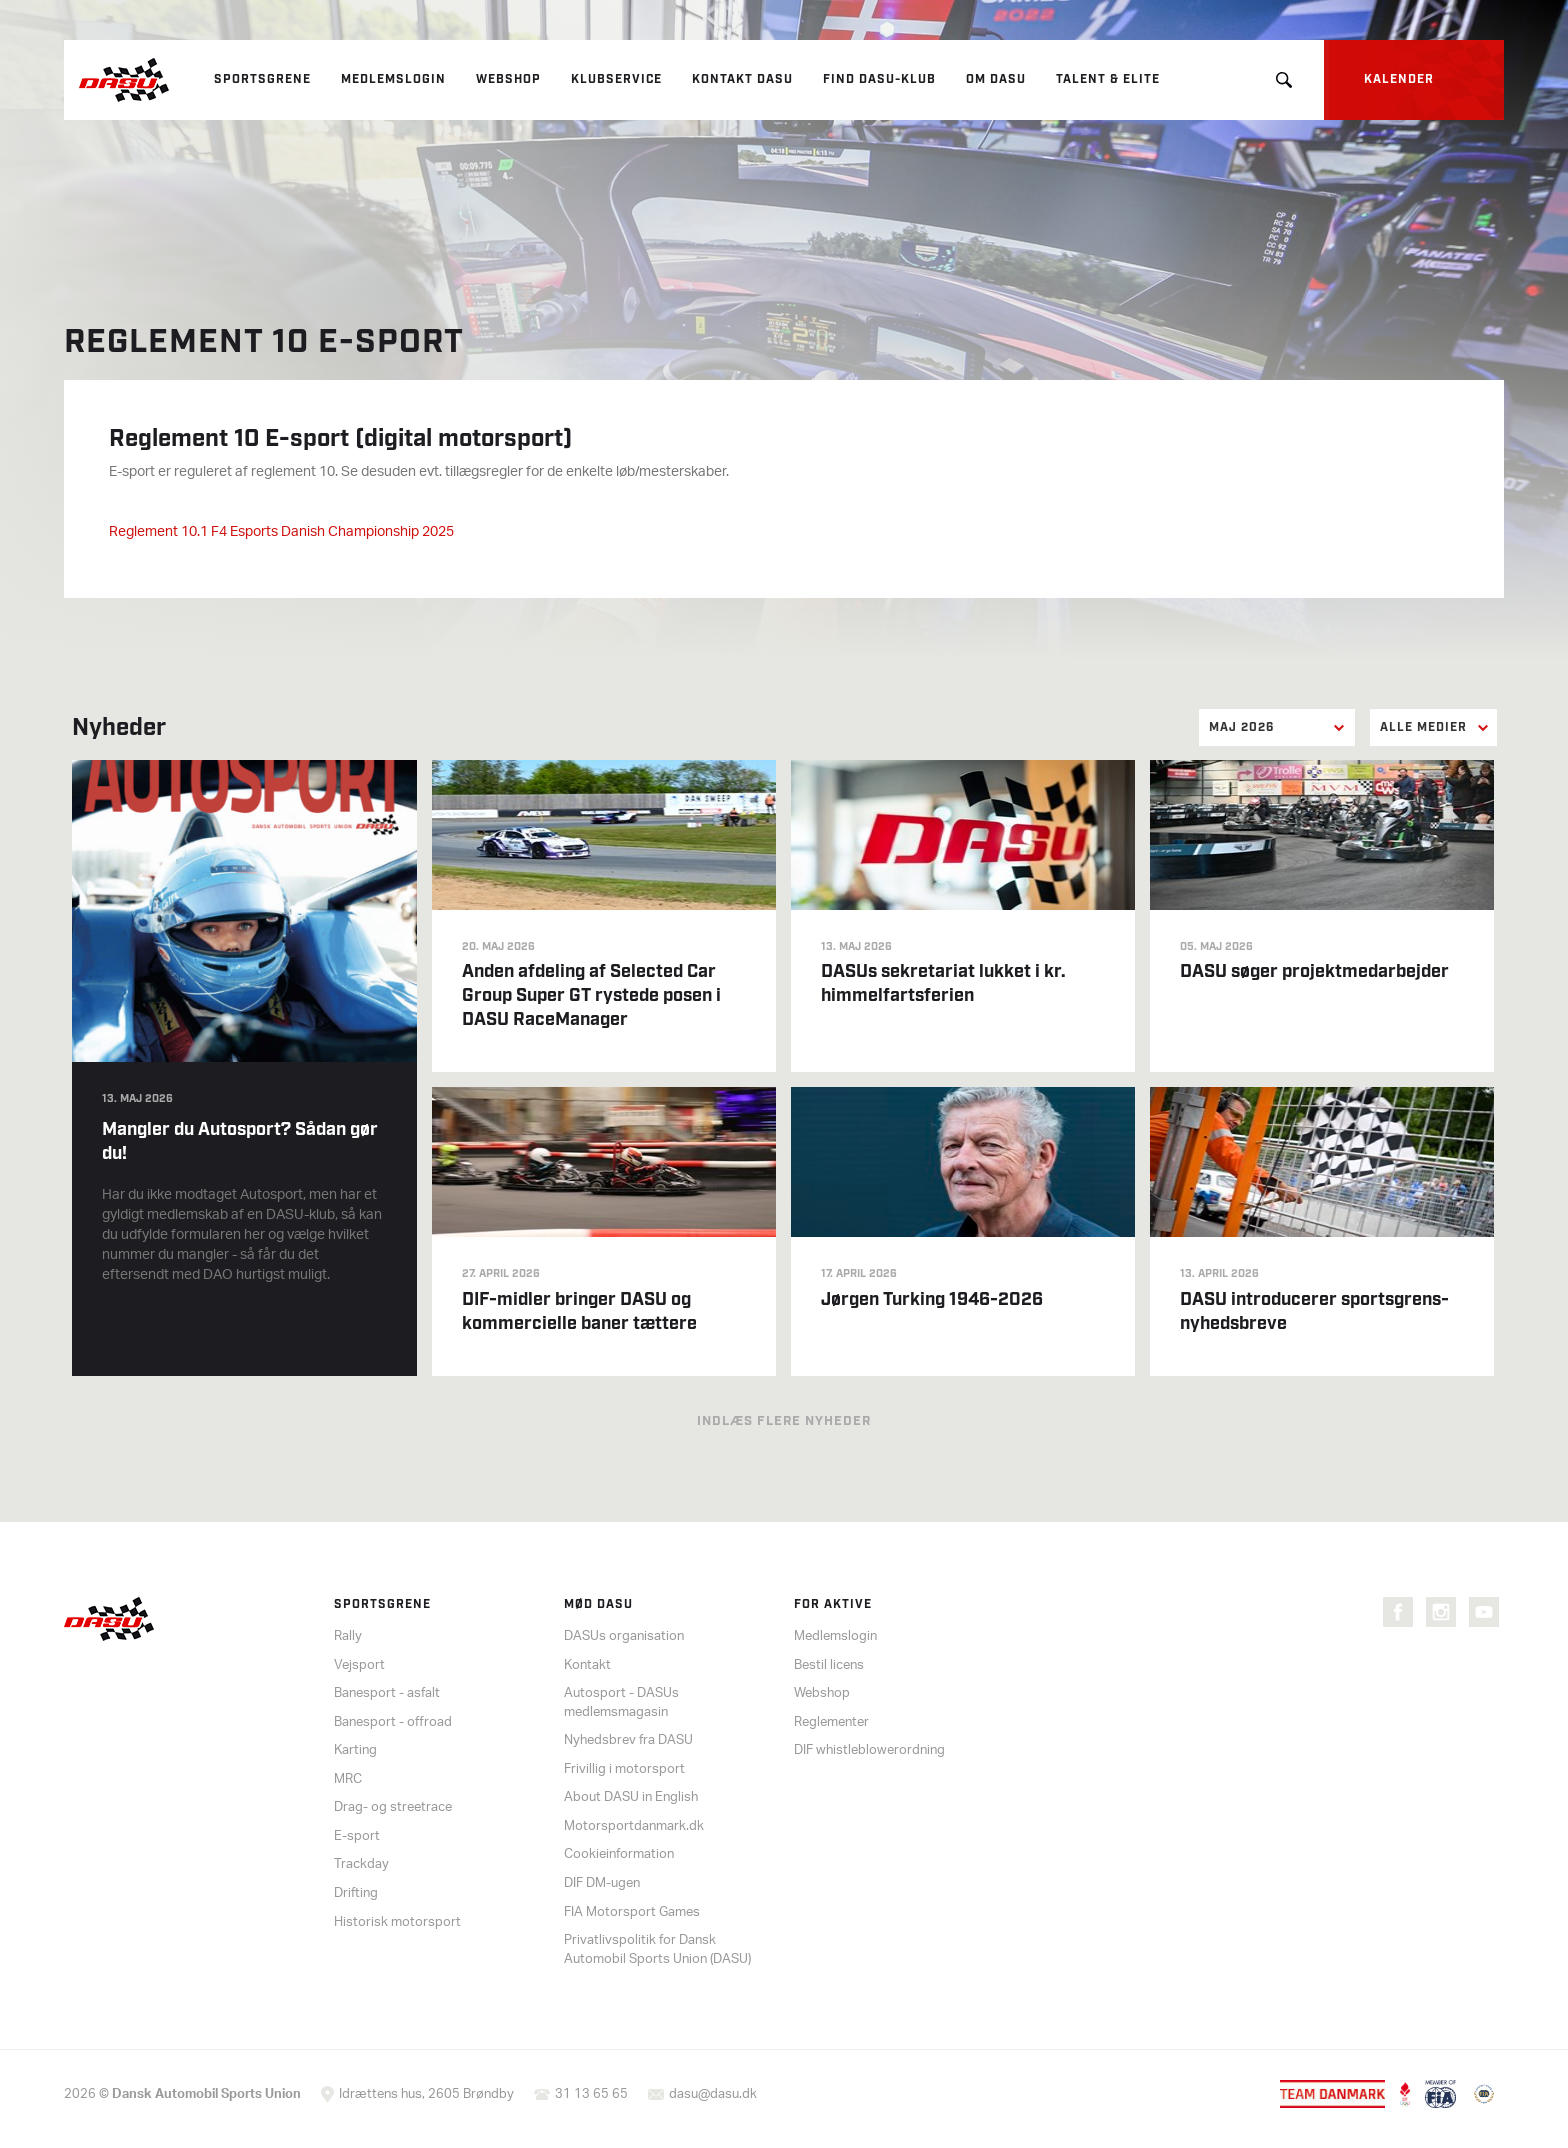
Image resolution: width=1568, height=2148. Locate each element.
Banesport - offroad (393, 1722)
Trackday (361, 1864)
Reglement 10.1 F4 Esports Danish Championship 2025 (281, 532)
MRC (348, 1779)
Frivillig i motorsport (624, 1769)
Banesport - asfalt (387, 1693)
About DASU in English (631, 1797)
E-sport (357, 1836)
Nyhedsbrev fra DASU (628, 1740)
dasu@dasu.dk (713, 2094)
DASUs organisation (624, 1636)
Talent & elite (1108, 79)
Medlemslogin (393, 79)
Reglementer (831, 1722)
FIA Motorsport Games (632, 1912)
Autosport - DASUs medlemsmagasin (621, 1703)
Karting (355, 1750)
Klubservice (616, 79)
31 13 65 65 (591, 2094)
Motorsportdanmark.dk (634, 1826)
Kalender (1399, 79)
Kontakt (587, 1665)
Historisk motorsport (397, 1922)
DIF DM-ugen (602, 1883)
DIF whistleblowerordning (869, 1750)
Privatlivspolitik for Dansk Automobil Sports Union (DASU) (657, 1950)
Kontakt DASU (742, 79)
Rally (348, 1636)
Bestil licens (829, 1665)
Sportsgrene (262, 79)
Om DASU (996, 79)
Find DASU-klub (879, 79)
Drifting (356, 1893)
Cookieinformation (619, 1854)
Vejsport (359, 1665)
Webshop (508, 79)
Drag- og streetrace (393, 1807)
